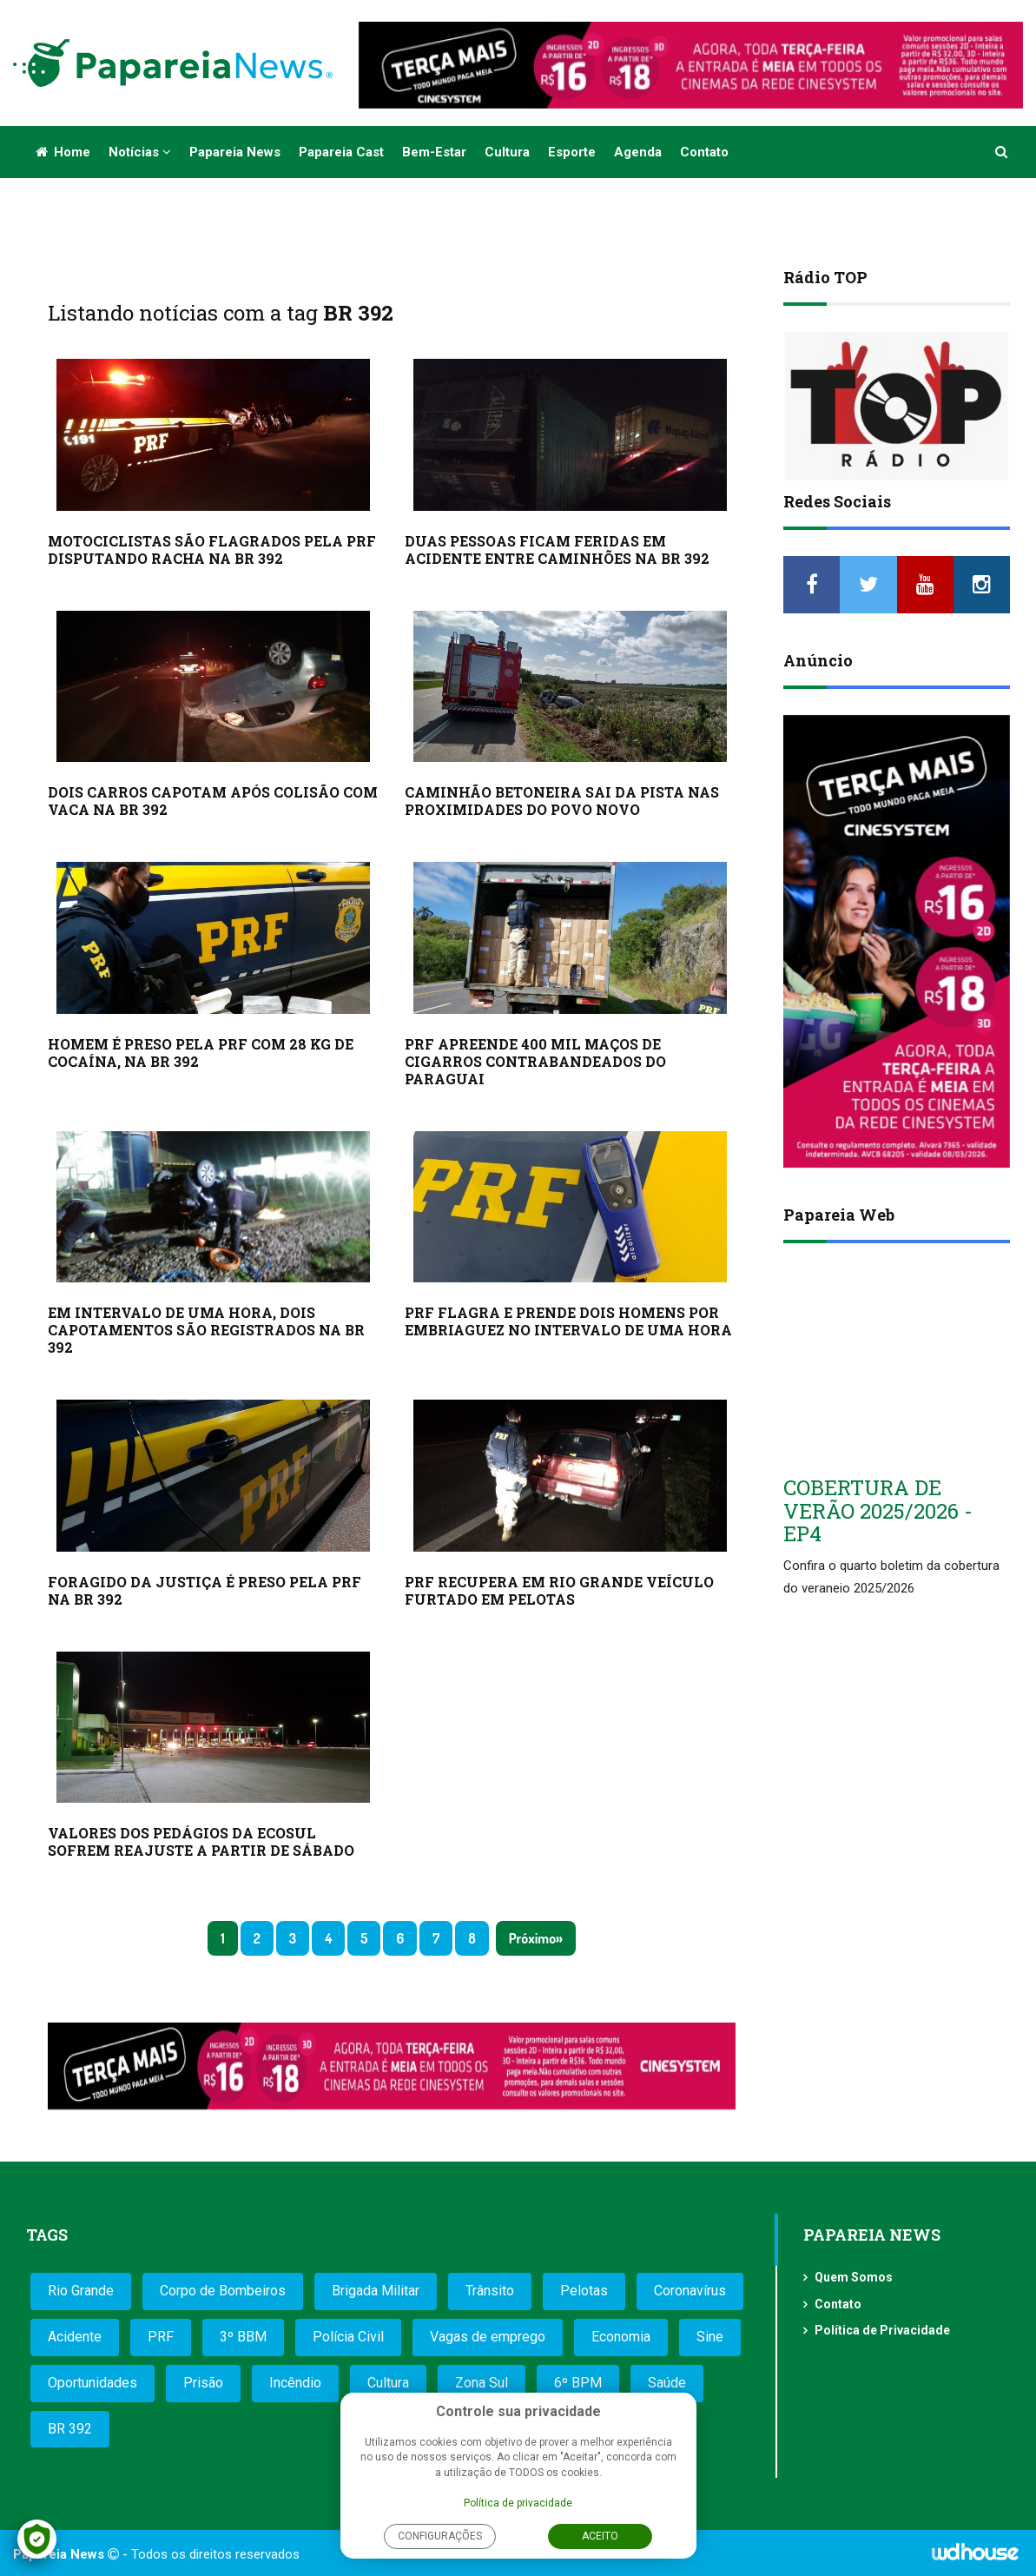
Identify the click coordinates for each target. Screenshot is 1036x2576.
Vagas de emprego (487, 2336)
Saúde (667, 2382)
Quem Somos (854, 2277)
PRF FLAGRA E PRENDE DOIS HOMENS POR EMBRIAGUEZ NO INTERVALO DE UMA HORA (568, 1321)
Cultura (507, 152)
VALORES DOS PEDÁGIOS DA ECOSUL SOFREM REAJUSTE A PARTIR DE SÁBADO (201, 1841)
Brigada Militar (375, 2290)
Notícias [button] (140, 152)
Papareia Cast (341, 152)
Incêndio (295, 2382)
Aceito (600, 2536)
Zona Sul (481, 2382)
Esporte (572, 152)
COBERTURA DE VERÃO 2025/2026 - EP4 (878, 1510)
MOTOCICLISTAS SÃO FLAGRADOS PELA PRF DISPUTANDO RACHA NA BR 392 (212, 549)
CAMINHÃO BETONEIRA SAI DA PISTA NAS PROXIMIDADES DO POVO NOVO (562, 800)
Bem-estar (434, 152)
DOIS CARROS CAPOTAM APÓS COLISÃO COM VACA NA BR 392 (213, 800)
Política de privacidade (518, 2503)
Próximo (532, 1938)
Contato (704, 152)
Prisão (203, 2382)
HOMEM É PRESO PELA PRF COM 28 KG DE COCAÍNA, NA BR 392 (200, 1052)
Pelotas (584, 2290)
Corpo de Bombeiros (223, 2290)
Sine (709, 2336)
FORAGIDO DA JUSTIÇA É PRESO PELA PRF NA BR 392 (204, 1590)
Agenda (638, 152)
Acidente (75, 2336)
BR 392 (70, 2428)
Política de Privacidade (882, 2330)
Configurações (440, 2536)
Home (63, 152)
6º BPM (578, 2382)
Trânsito (489, 2290)
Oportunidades (92, 2382)
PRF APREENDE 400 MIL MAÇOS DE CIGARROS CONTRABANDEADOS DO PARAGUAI (535, 1061)
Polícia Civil (348, 2336)
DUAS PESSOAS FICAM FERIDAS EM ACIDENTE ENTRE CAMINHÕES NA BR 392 (557, 549)
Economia (620, 2336)
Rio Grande (81, 2290)
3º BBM (243, 2336)
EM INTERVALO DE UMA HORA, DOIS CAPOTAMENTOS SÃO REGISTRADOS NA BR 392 (206, 1329)
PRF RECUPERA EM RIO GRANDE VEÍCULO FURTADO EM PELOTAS (559, 1590)
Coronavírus (690, 2290)
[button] (1002, 152)
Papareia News (234, 152)
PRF (161, 2336)
